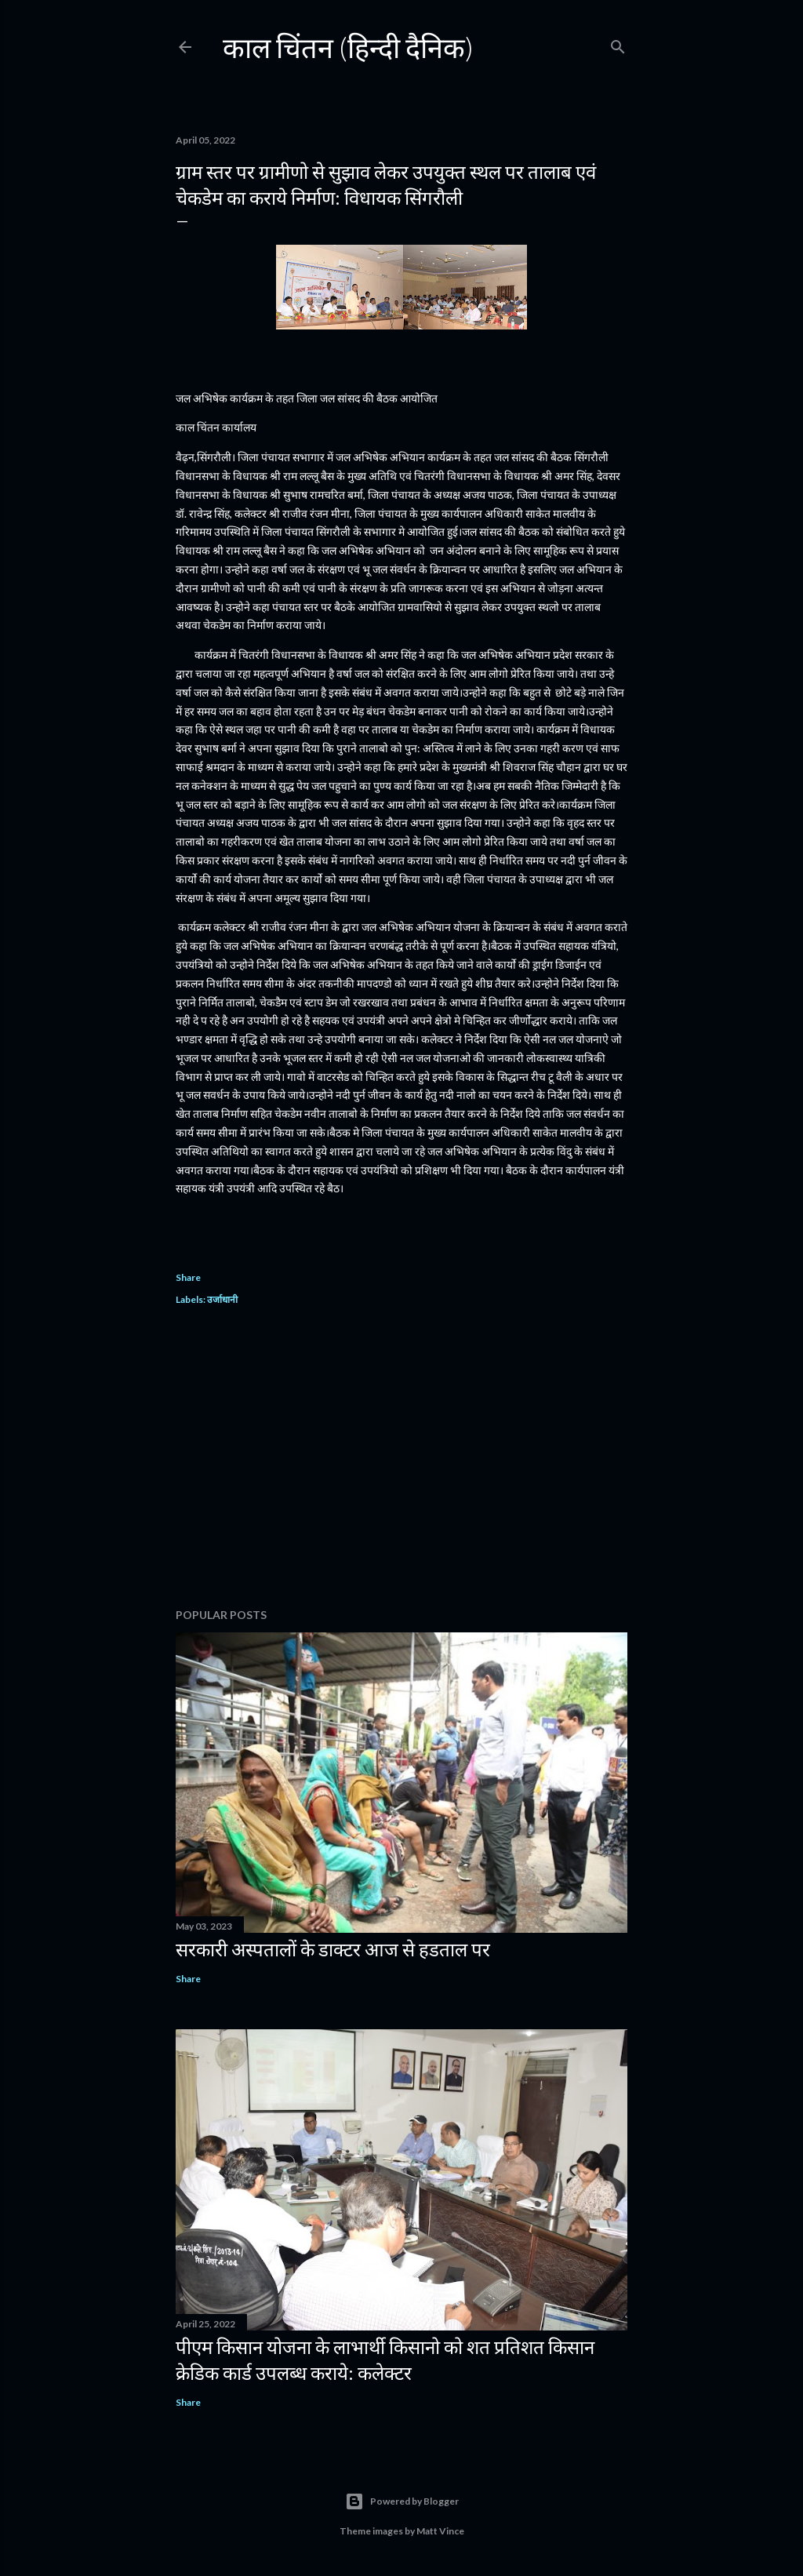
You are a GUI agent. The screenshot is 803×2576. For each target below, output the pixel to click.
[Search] (618, 43)
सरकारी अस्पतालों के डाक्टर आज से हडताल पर (333, 1948)
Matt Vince (440, 2531)
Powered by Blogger (402, 2501)
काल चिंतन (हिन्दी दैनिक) (348, 47)
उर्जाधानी (222, 1299)
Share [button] (188, 1277)
